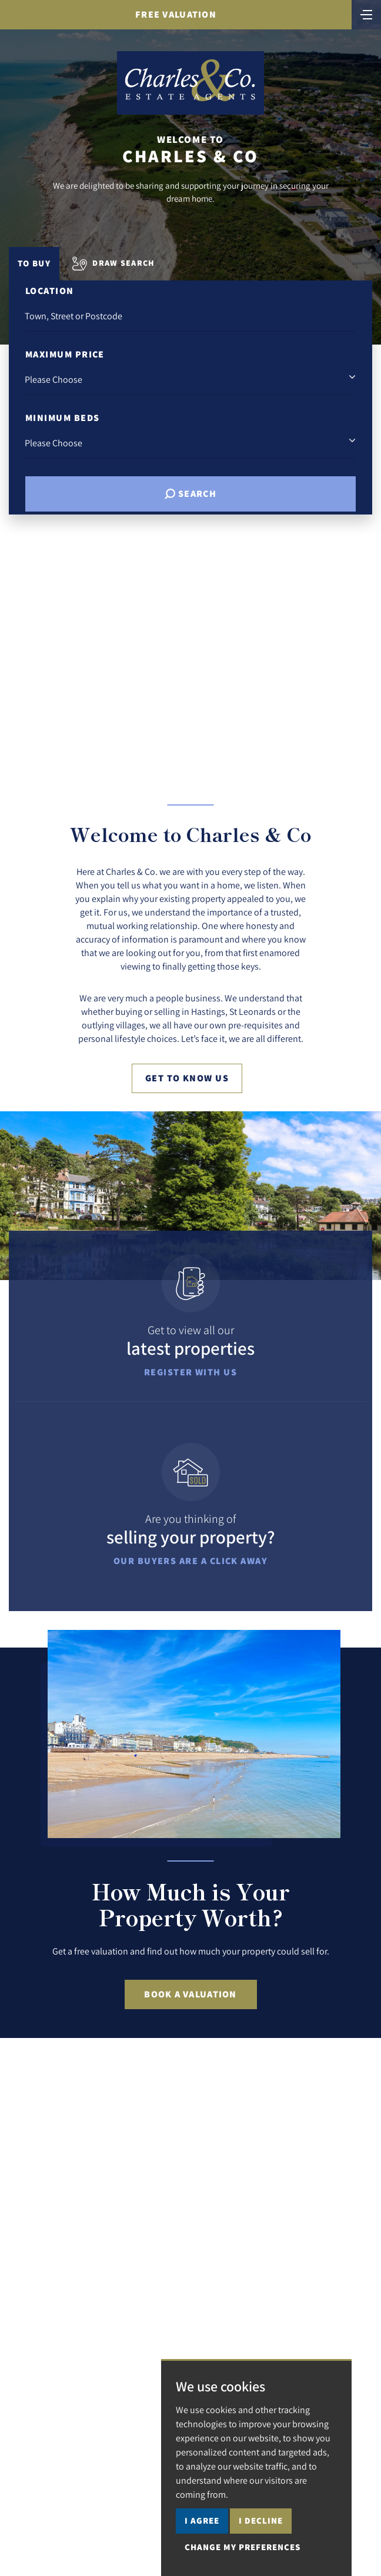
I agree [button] (202, 2520)
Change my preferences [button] (242, 2546)
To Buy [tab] (34, 263)
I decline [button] (261, 2520)
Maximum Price (65, 354)
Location (49, 291)
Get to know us (187, 1078)
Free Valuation (175, 14)
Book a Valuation (190, 1994)
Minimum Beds (62, 418)
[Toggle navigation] (366, 13)
